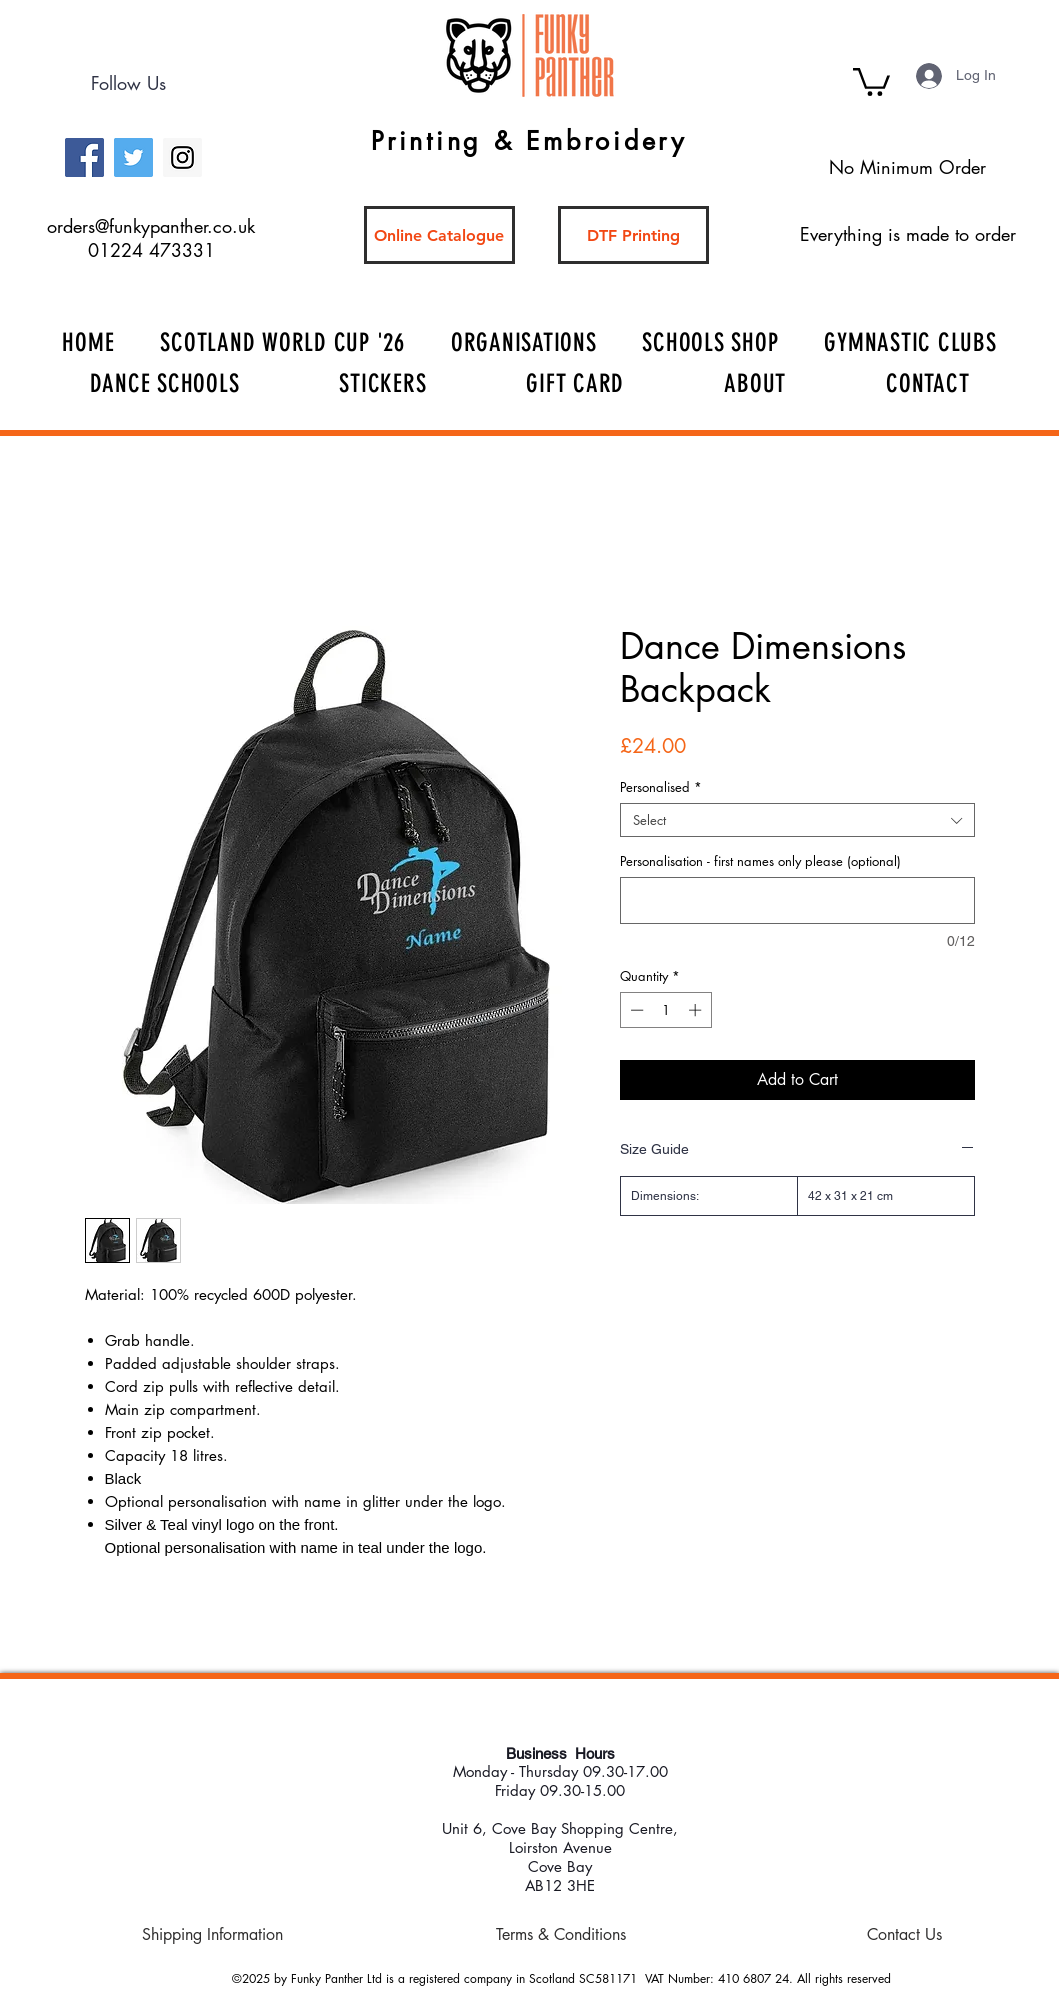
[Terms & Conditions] (561, 1935)
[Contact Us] (905, 1935)
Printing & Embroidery (529, 141)
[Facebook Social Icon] (84, 157)
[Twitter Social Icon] (133, 157)
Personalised (661, 787)
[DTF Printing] (633, 235)
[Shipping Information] (213, 1935)
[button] (871, 80)
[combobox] (797, 820)
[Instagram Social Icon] (182, 157)
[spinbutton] (665, 1010)
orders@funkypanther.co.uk (151, 226)
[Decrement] (635, 1010)
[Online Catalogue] (439, 235)
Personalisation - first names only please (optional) (760, 861)
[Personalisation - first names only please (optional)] (797, 900)
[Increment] (697, 1010)
